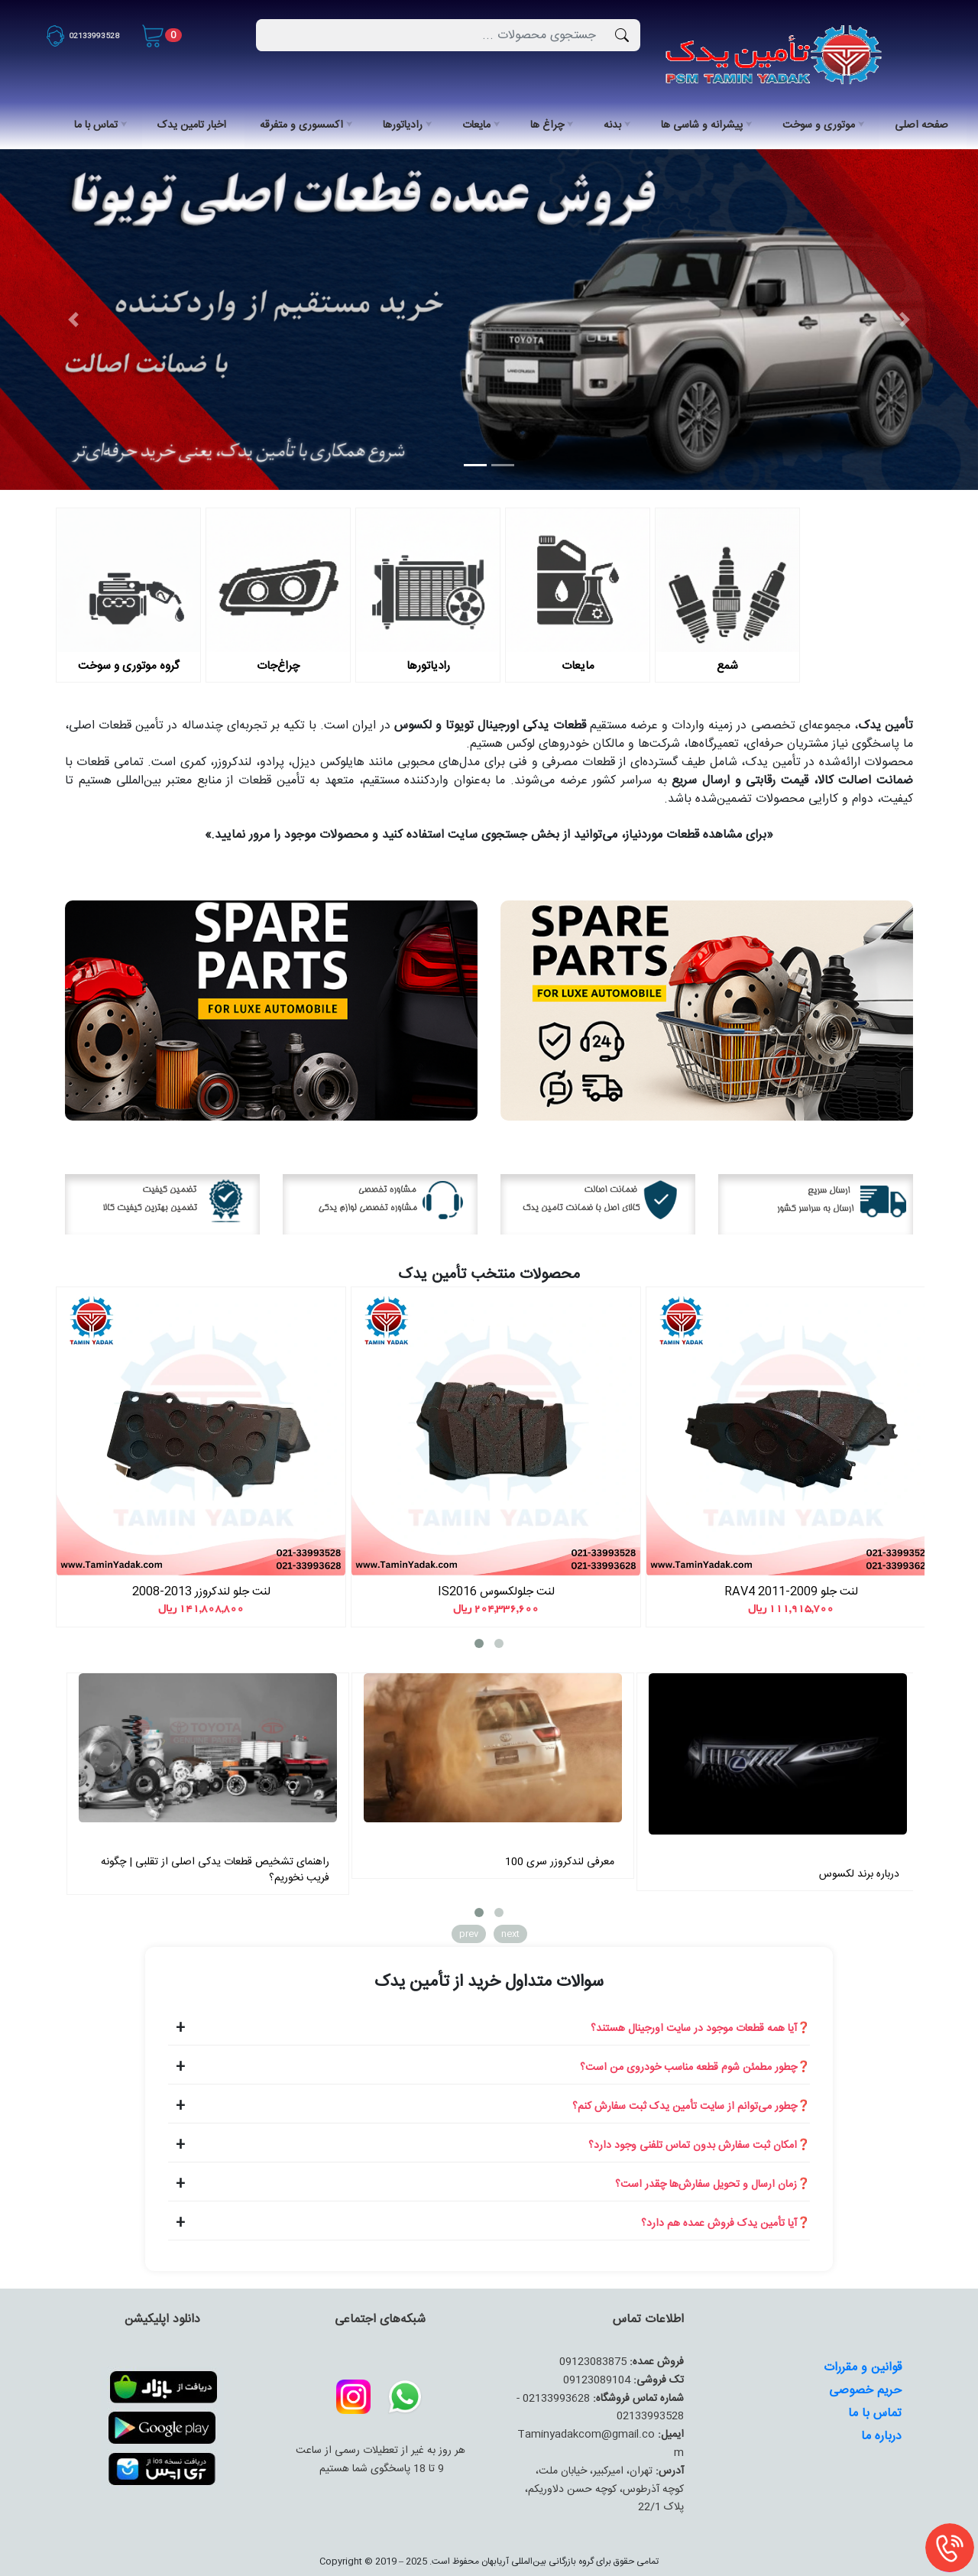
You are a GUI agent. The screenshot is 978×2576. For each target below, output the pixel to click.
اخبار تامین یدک (191, 125)
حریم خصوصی (865, 2390)
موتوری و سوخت (818, 125)
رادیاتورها (403, 125)
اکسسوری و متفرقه (301, 125)
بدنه (612, 125)
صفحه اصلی (921, 125)
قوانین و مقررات (863, 2367)
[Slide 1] (475, 465)
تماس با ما (96, 125)
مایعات (476, 125)
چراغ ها (547, 125)
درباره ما (881, 2436)
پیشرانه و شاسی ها (702, 125)
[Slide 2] (502, 465)
